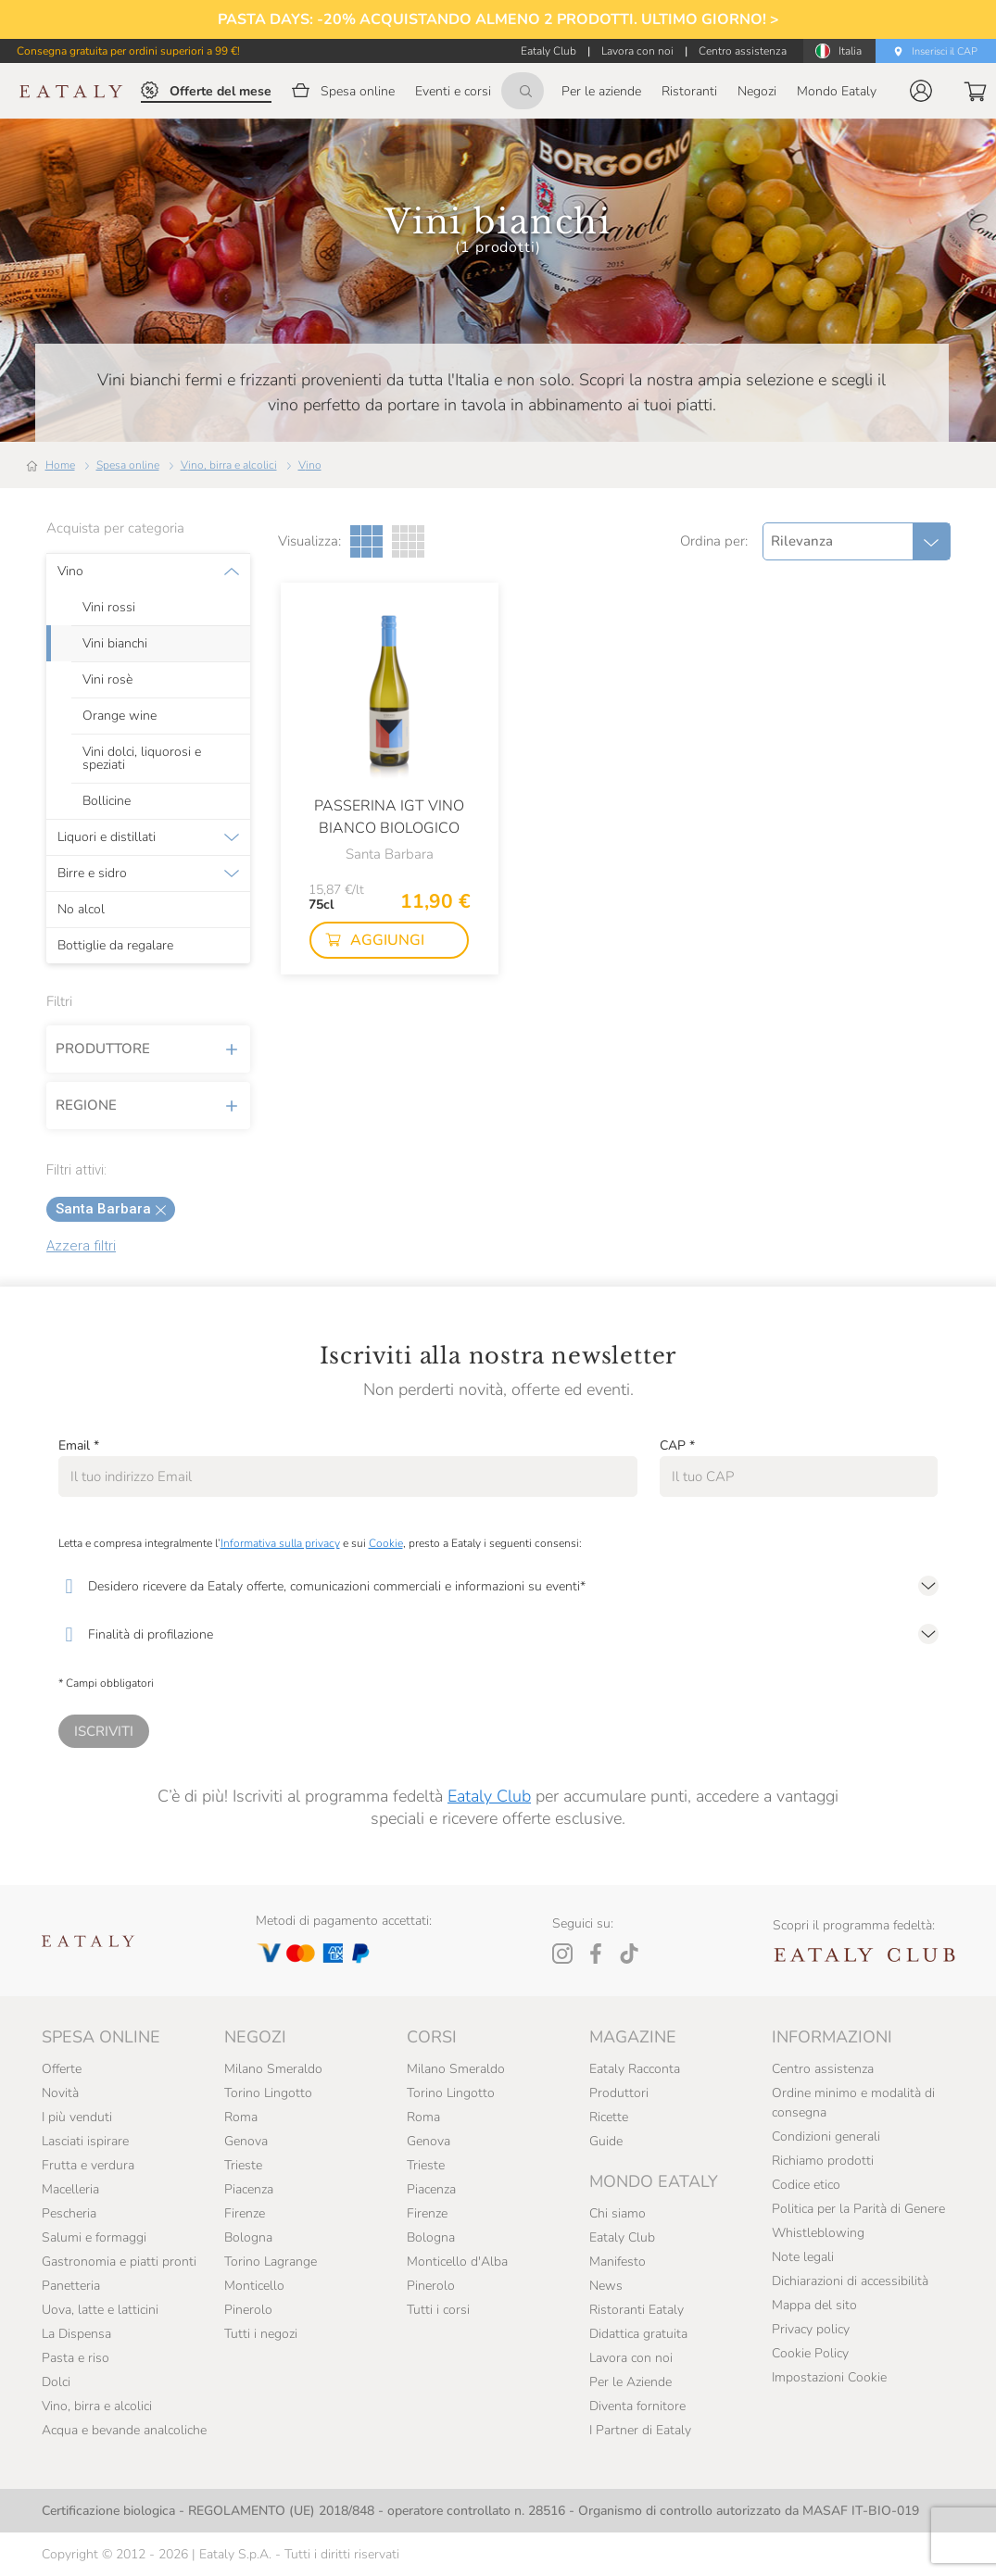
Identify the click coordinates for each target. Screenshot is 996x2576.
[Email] (348, 1476)
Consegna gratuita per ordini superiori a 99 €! (128, 51)
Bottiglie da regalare (115, 945)
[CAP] (799, 1476)
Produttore (148, 1048)
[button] (921, 91)
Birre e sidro (92, 873)
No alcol (81, 909)
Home (60, 465)
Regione (148, 1105)
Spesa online (127, 465)
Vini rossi (108, 607)
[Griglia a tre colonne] (366, 541)
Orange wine (119, 716)
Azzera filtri (81, 1246)
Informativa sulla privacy (280, 1543)
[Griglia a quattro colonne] (408, 541)
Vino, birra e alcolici (229, 465)
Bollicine (106, 801)
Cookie (386, 1543)
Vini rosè (107, 679)
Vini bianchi (114, 643)
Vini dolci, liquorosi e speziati (141, 759)
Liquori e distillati (106, 837)
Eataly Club (489, 1796)
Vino (309, 465)
